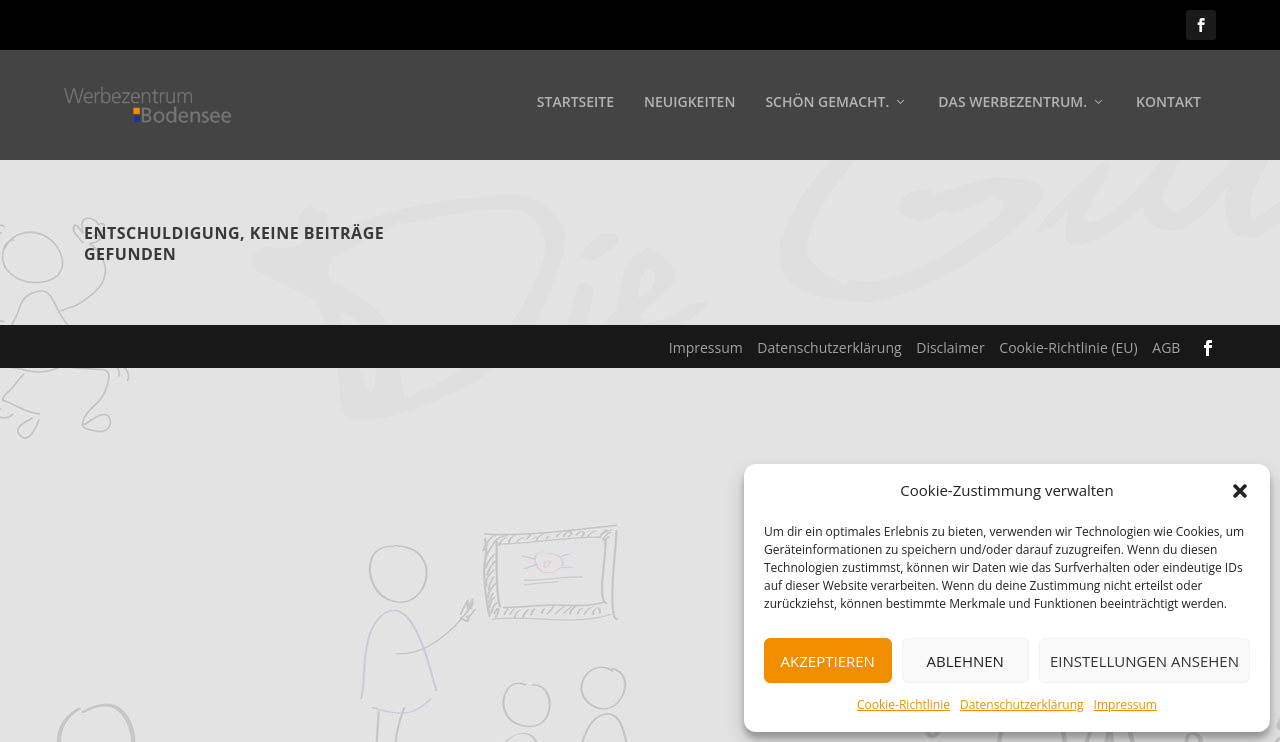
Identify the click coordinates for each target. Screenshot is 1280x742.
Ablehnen (965, 661)
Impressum (1125, 704)
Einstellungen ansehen (1144, 661)
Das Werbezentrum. (1012, 106)
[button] (1240, 491)
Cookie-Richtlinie (903, 704)
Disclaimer (950, 347)
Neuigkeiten (689, 106)
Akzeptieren (828, 661)
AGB (1166, 347)
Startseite (575, 106)
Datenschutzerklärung (1022, 704)
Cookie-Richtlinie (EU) (1068, 347)
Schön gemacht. (827, 106)
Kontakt (1168, 106)
